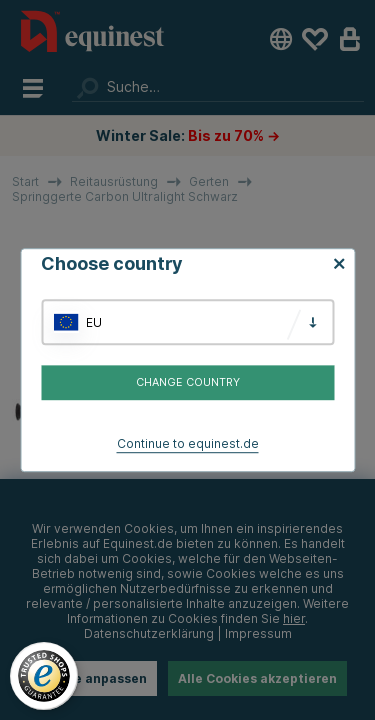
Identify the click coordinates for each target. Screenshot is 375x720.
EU (94, 322)
